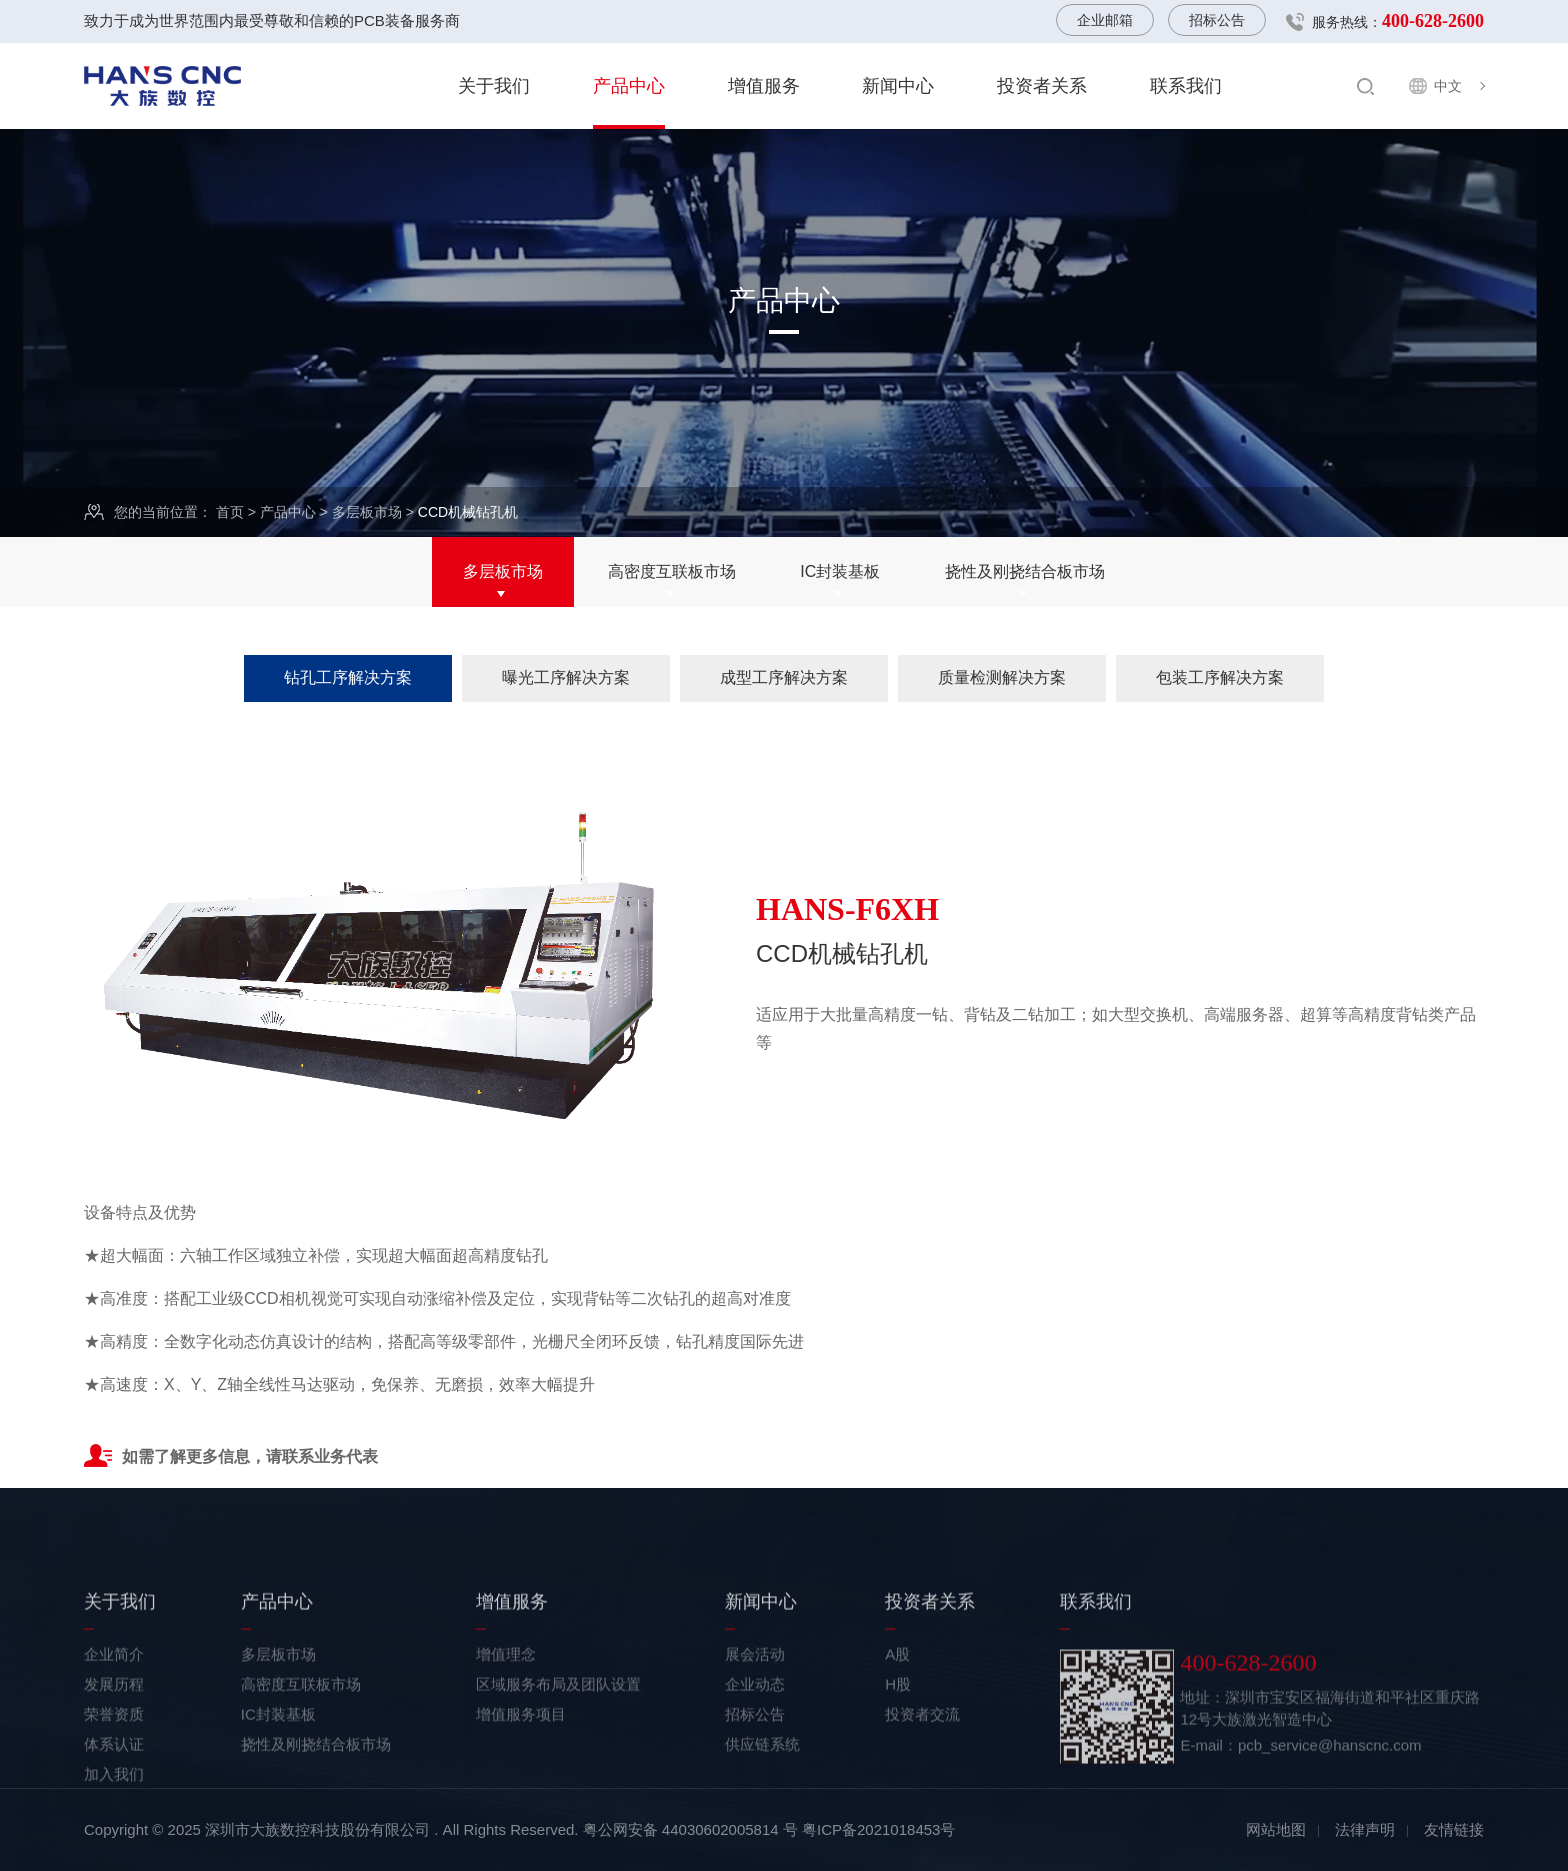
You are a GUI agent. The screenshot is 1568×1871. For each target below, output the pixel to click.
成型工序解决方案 (784, 677)
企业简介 (114, 1733)
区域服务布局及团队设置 (558, 1763)
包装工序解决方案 (1220, 677)
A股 (897, 1733)
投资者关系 (1042, 86)
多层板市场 (367, 513)
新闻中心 (898, 86)
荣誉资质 (114, 1793)
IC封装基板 (840, 573)
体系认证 (114, 1823)
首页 (230, 513)
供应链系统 (762, 1823)
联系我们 (1186, 86)
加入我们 (114, 1853)
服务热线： (1398, 21)
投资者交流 (922, 1793)
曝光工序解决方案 (566, 677)
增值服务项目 (521, 1793)
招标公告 (1217, 20)
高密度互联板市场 (672, 573)
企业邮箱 (1105, 20)
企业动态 (755, 1763)
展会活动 (755, 1733)
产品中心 (629, 86)
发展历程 (114, 1763)
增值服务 (764, 86)
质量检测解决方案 (1002, 677)
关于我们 (494, 86)
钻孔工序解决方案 (348, 677)
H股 (898, 1763)
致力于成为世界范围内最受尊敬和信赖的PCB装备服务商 (272, 20)
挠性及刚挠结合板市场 (1025, 573)
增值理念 (506, 1733)
